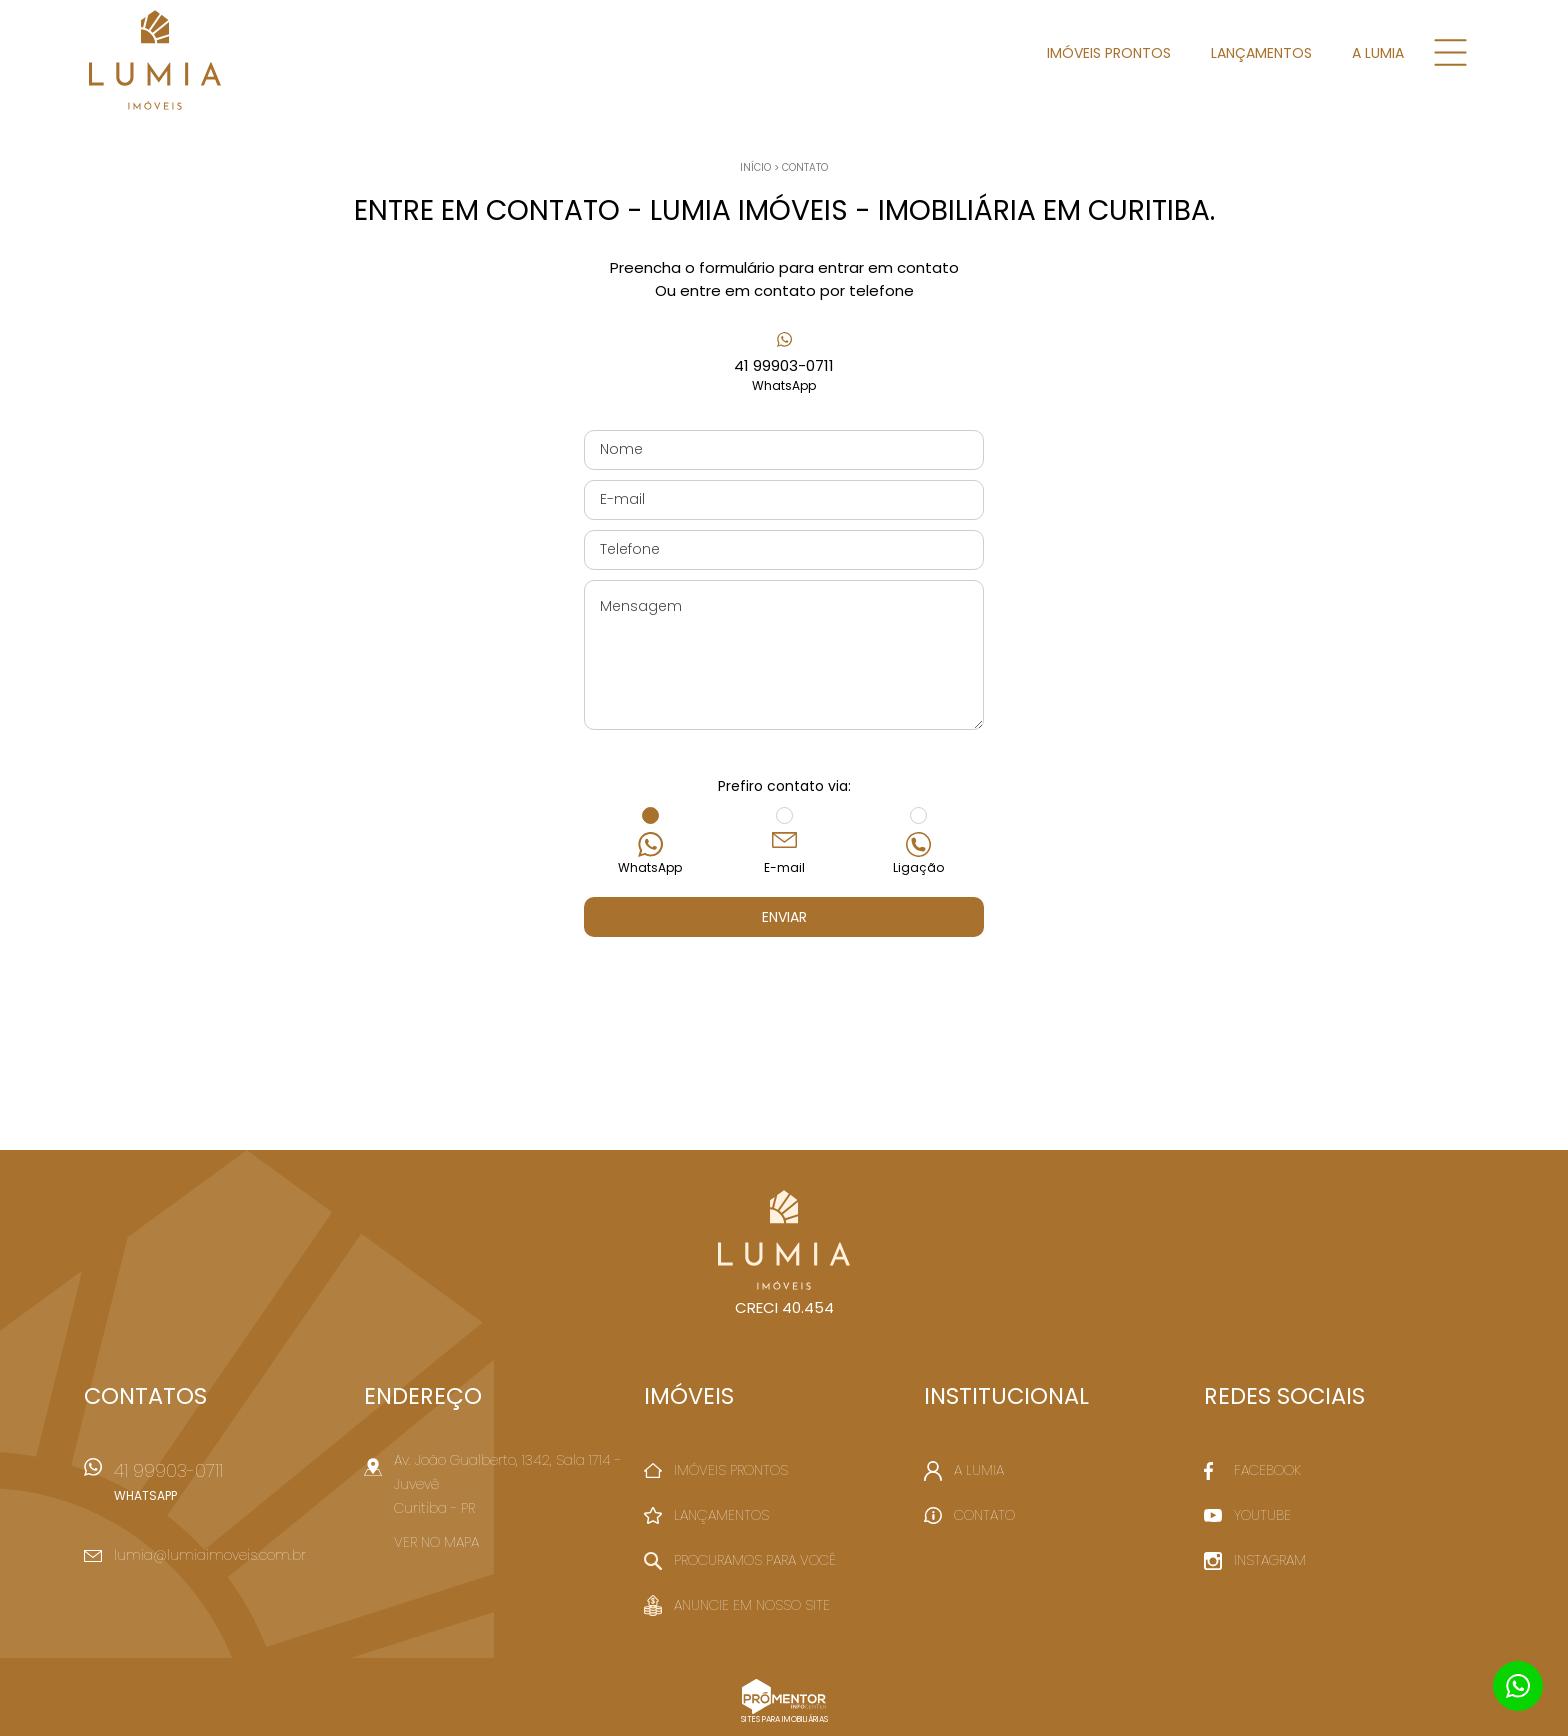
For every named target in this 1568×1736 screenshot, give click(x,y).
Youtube (1262, 1515)
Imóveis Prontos (1109, 53)
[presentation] (784, 987)
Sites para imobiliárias (784, 1719)
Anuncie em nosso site (752, 1605)
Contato (805, 167)
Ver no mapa (436, 1542)
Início (755, 167)
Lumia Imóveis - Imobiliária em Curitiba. (784, 1240)
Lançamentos (1261, 53)
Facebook (1267, 1470)
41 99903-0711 (784, 375)
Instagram (1270, 1560)
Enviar (784, 917)
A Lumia (1378, 53)
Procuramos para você (755, 1560)
